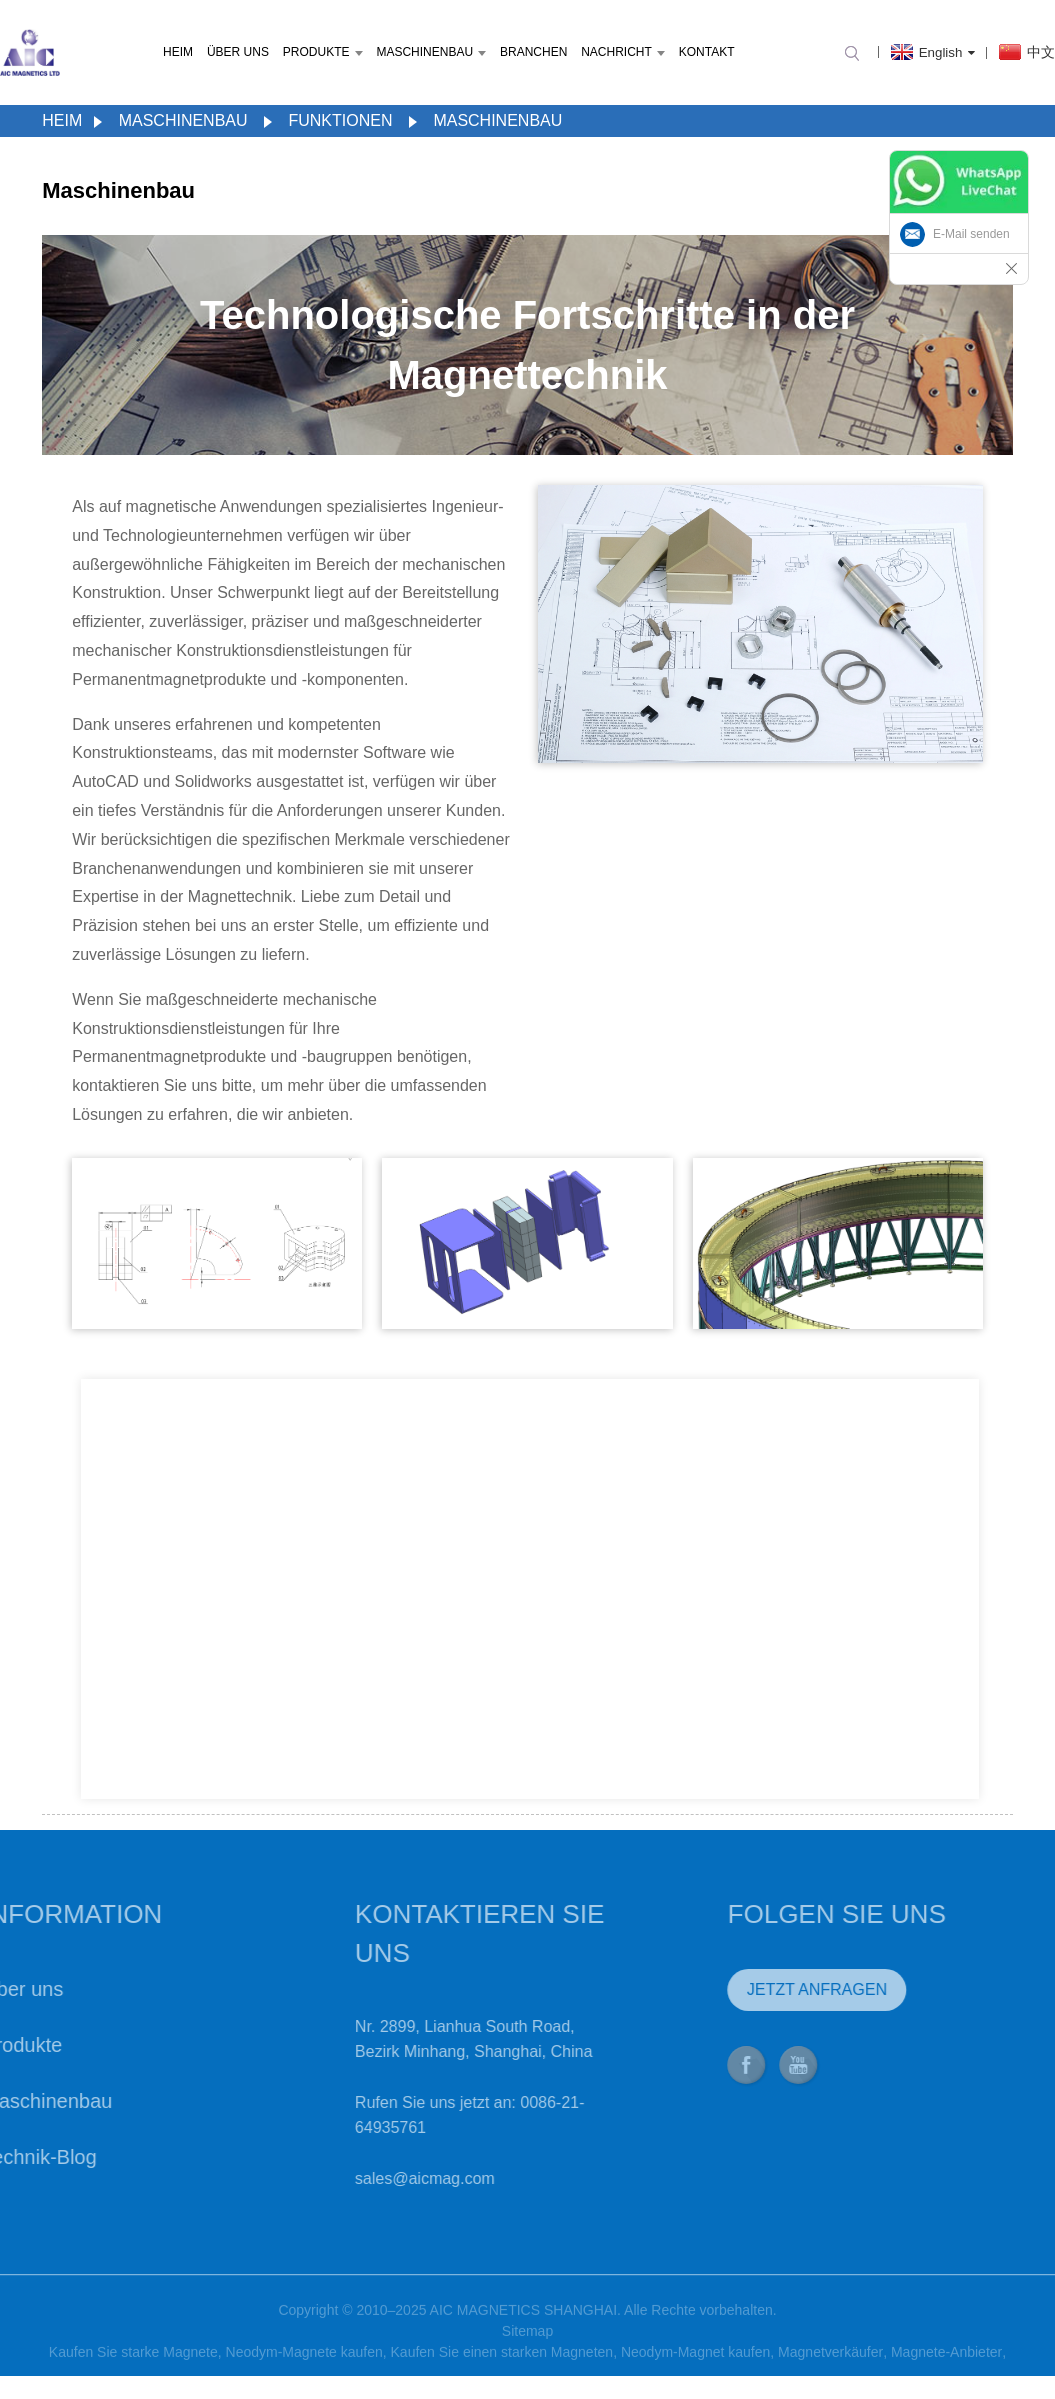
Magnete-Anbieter (946, 2366)
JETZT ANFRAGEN (769, 1989)
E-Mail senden (971, 234)
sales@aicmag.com (378, 2178)
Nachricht (623, 52)
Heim (178, 52)
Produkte (323, 52)
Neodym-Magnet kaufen (695, 2366)
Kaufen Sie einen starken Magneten (502, 2366)
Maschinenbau (431, 52)
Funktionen (340, 120)
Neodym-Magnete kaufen (304, 2366)
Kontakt (707, 52)
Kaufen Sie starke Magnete (133, 2366)
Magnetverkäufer (830, 2366)
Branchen (533, 52)
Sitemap (527, 2345)
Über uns (238, 52)
